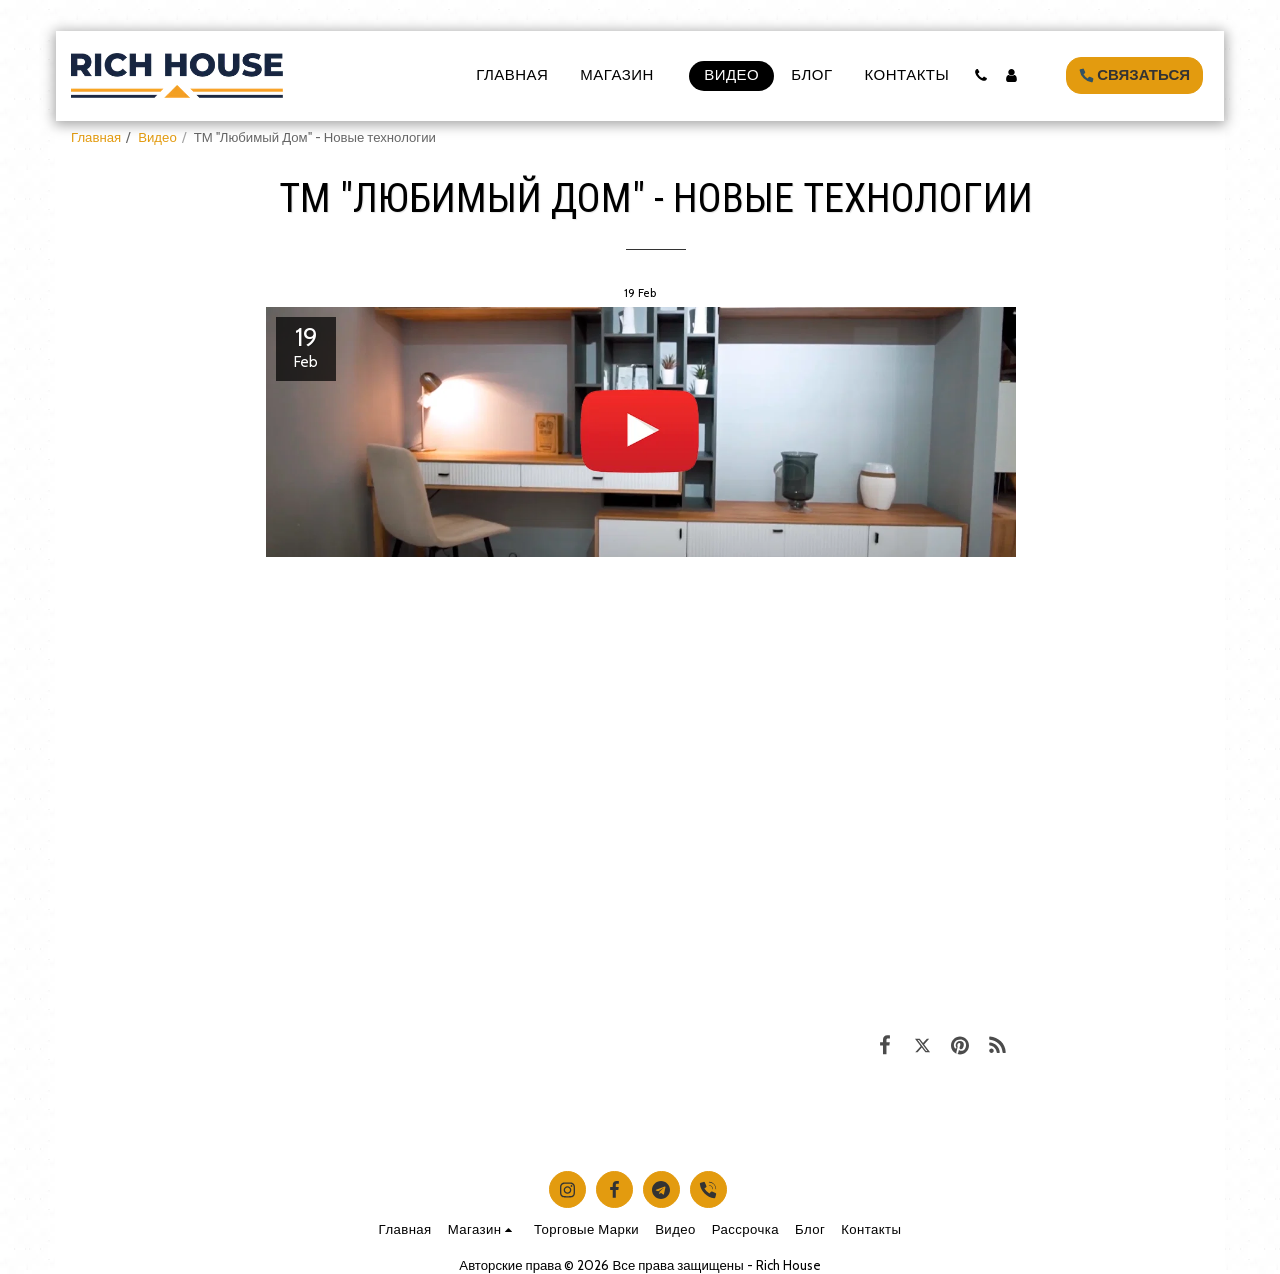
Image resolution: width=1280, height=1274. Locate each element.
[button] (980, 75)
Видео (157, 137)
